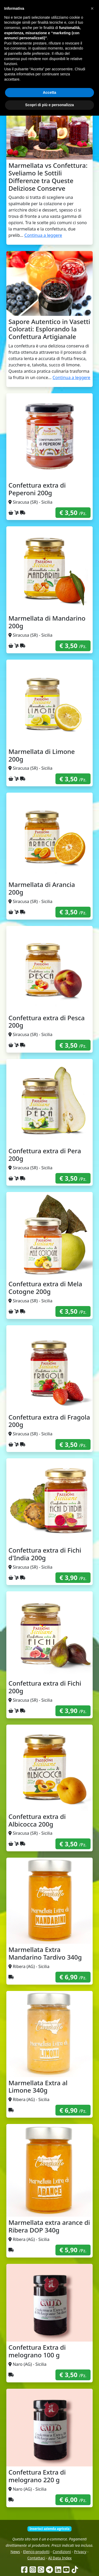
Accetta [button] (49, 2553)
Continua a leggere (43, 235)
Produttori (65, 34)
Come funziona (19, 34)
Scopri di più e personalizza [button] (49, 2565)
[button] (92, 2469)
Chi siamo (44, 34)
